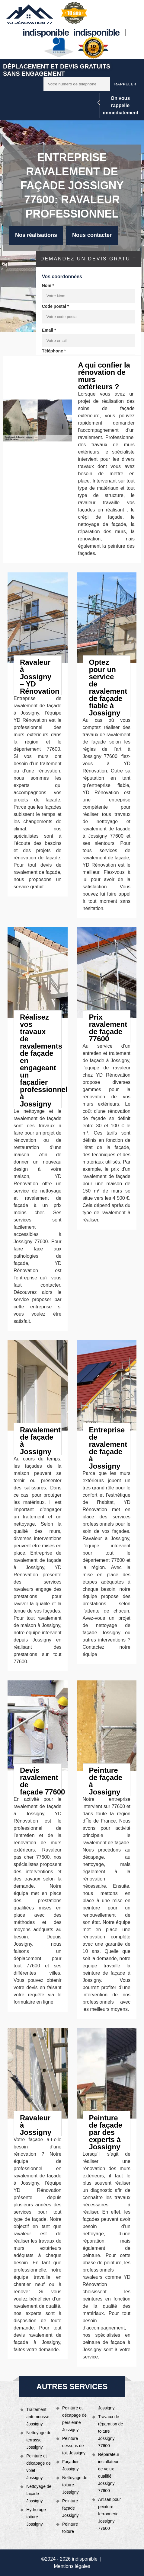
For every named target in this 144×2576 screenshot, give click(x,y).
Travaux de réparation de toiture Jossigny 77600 (110, 2431)
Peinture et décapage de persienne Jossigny (74, 2419)
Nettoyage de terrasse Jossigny (38, 2440)
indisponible (46, 32)
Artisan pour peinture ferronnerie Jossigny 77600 (109, 2514)
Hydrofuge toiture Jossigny (36, 2517)
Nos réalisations (36, 235)
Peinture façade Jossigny (70, 2508)
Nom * (48, 285)
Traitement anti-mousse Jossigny (37, 2416)
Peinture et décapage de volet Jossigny (38, 2466)
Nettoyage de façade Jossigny (38, 2493)
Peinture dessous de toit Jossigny (73, 2445)
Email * (49, 330)
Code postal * (55, 306)
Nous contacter (92, 235)
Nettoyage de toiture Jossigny (74, 2485)
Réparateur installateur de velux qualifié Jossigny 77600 (108, 2472)
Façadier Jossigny (70, 2465)
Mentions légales (72, 2566)
